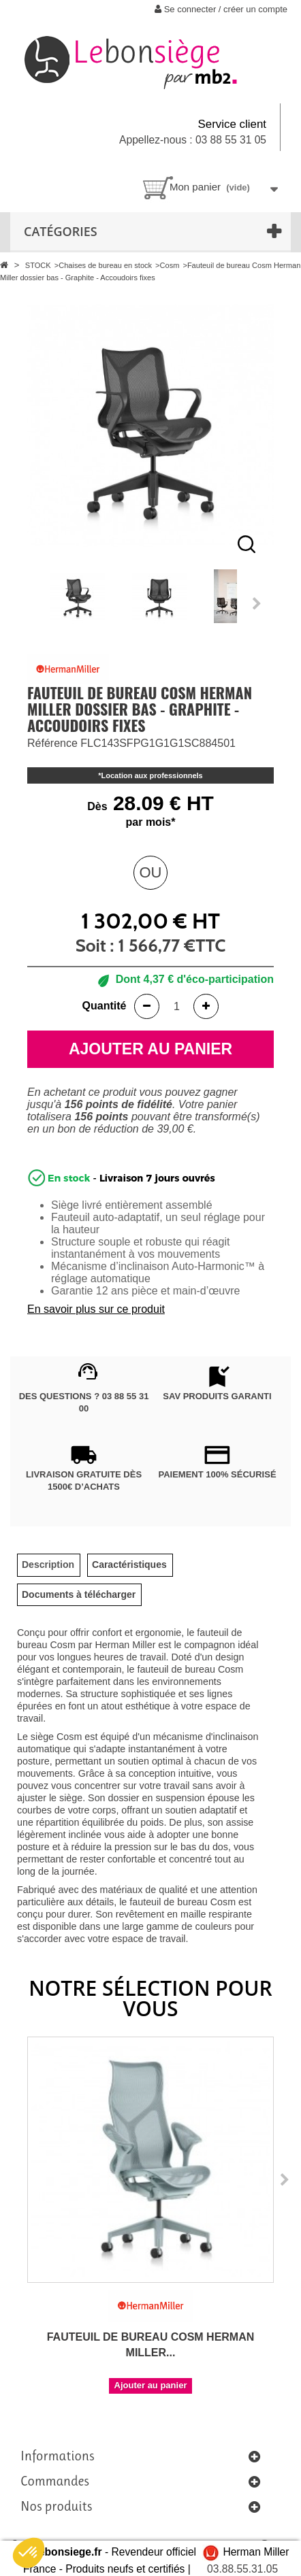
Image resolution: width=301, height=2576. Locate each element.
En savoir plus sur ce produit (96, 1309)
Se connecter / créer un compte (221, 9)
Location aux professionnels (152, 775)
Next (257, 603)
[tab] (48, 1564)
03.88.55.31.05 (242, 2569)
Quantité (104, 1005)
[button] (28, 2553)
